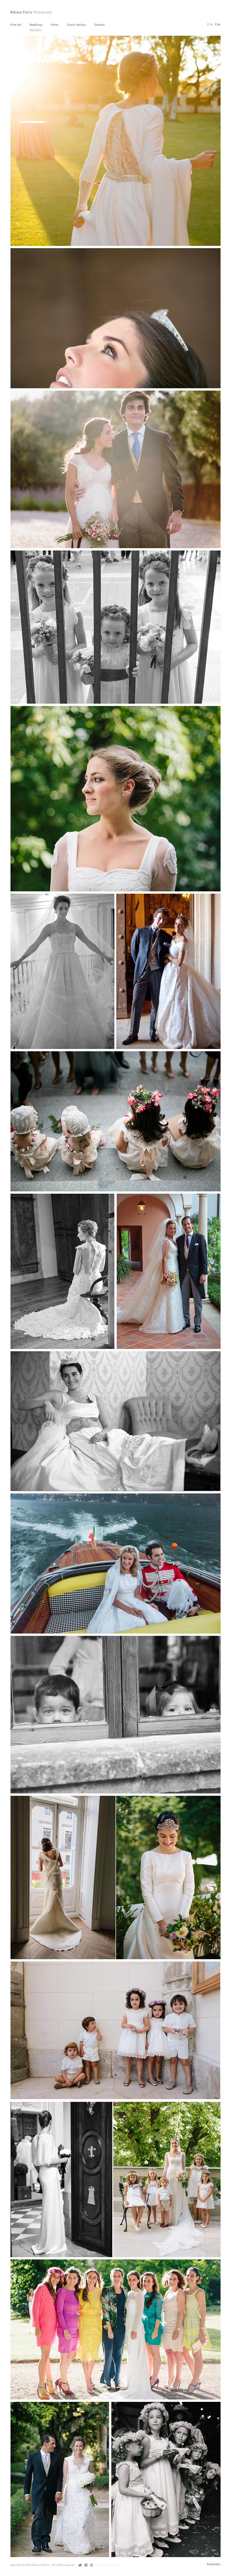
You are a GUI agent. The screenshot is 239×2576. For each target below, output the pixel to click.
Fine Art (16, 24)
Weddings (36, 24)
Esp (218, 24)
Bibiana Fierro (32, 12)
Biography (214, 2564)
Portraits (35, 30)
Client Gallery (76, 24)
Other (55, 24)
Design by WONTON (106, 2564)
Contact (99, 24)
